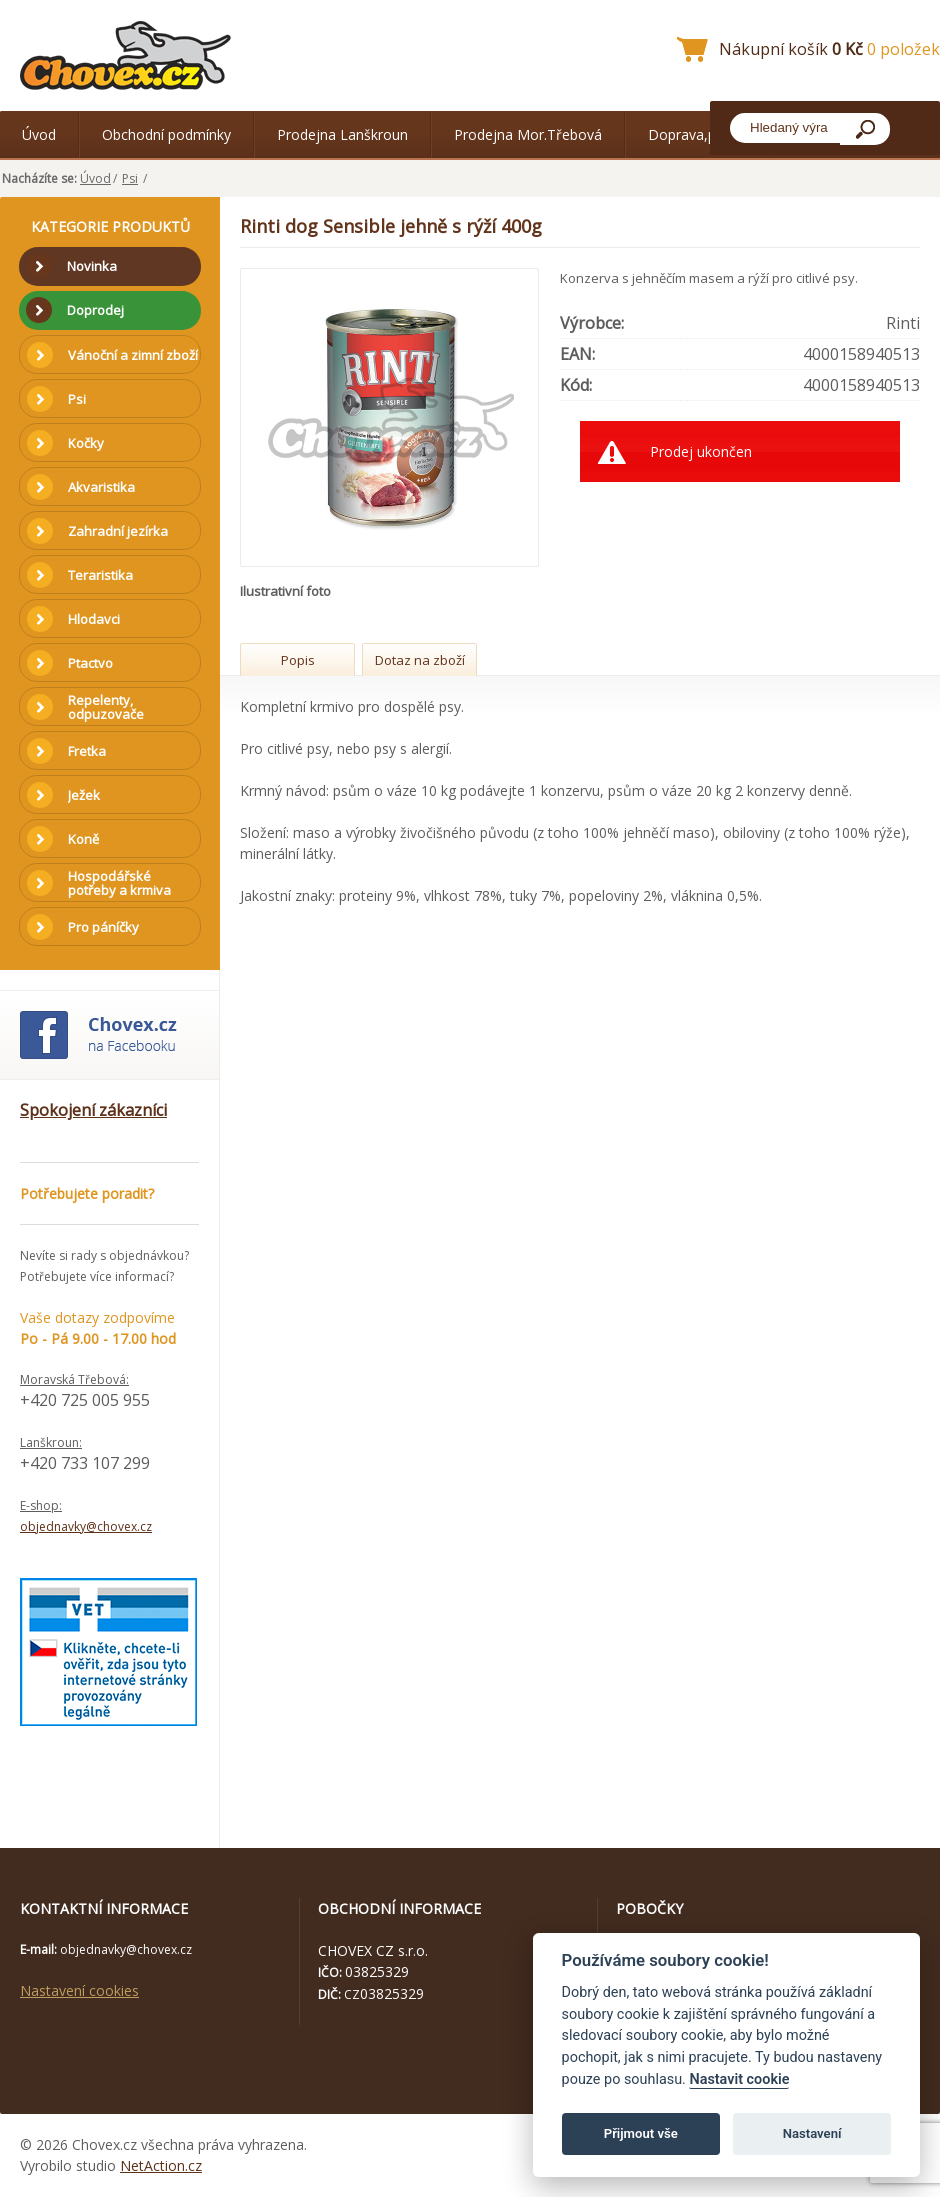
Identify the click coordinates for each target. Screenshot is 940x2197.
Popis (298, 660)
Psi (130, 178)
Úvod (39, 134)
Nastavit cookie (739, 2079)
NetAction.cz (161, 2165)
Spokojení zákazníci (93, 1110)
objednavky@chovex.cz (86, 1526)
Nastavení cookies (79, 1990)
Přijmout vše (641, 2133)
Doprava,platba (698, 134)
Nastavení (812, 2133)
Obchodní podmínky (166, 134)
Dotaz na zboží (420, 660)
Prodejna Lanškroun (342, 134)
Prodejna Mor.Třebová (528, 134)
